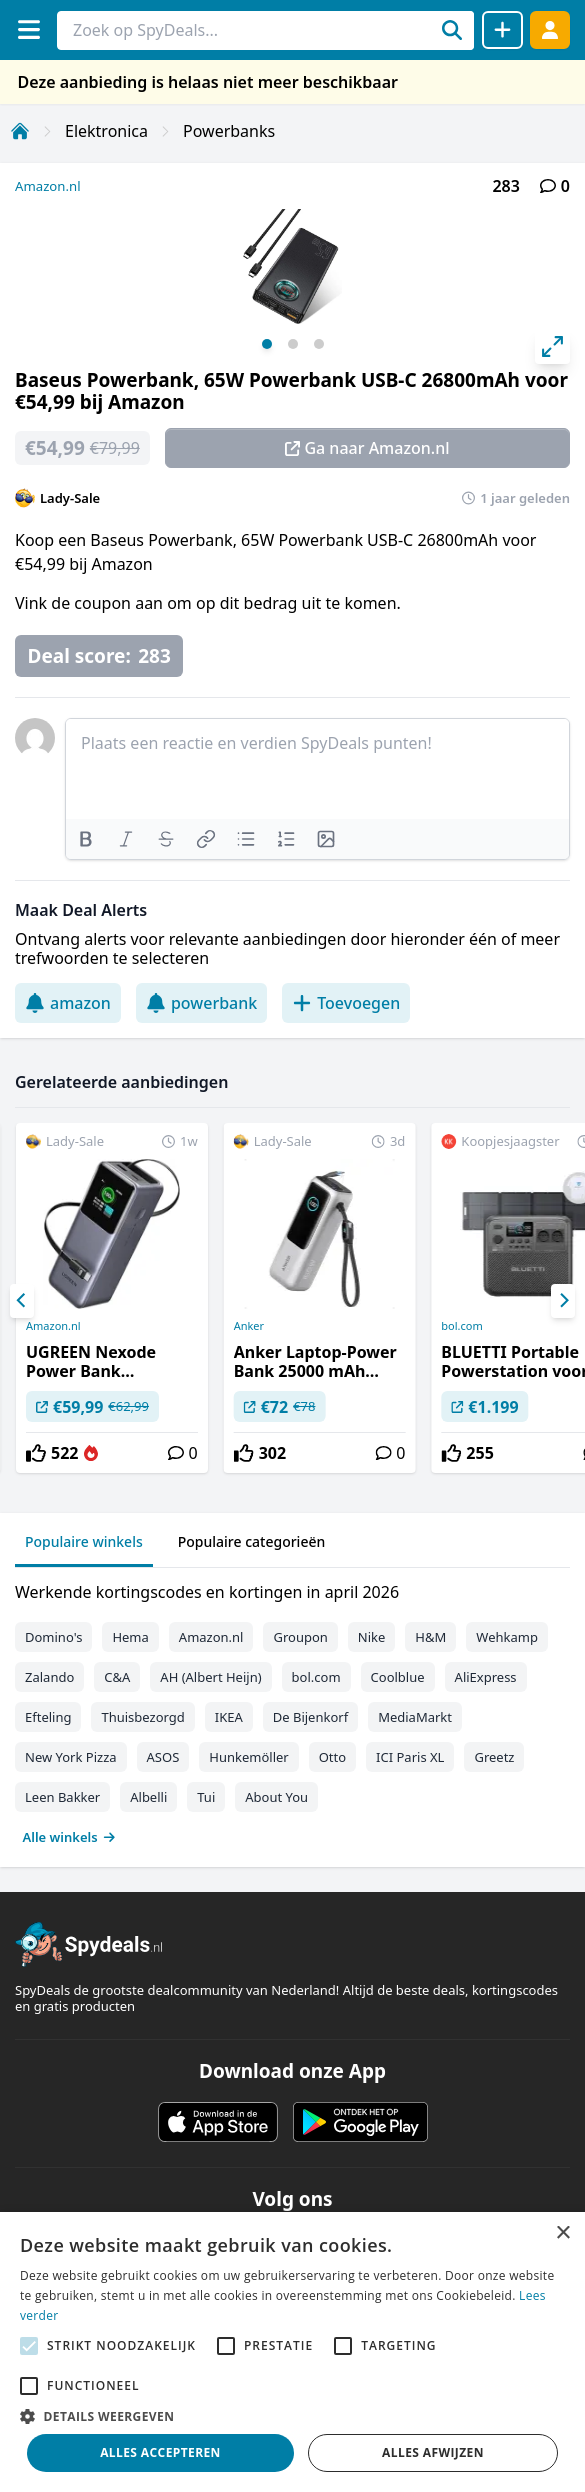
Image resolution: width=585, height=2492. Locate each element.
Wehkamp (507, 1637)
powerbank (201, 1003)
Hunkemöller (248, 1757)
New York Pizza (71, 1757)
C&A (117, 1677)
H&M (430, 1637)
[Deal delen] (502, 30)
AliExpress (486, 1677)
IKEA (229, 1717)
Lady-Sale (70, 498)
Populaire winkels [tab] (84, 1541)
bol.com (316, 1677)
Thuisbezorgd (142, 1717)
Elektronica (106, 131)
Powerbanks (229, 131)
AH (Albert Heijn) (210, 1677)
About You (276, 1797)
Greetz (494, 1757)
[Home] (20, 131)
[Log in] (550, 29)
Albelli (148, 1797)
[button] (292, 2416)
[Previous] (22, 1301)
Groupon (300, 1637)
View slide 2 (293, 344)
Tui (206, 1797)
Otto (332, 1757)
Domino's (53, 1637)
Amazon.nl (48, 186)
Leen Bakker (62, 1797)
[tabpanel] (292, 1710)
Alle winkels (69, 1837)
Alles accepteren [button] (160, 2452)
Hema (130, 1637)
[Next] (563, 1301)
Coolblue (398, 1677)
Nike (372, 1637)
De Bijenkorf (310, 1717)
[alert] (292, 2352)
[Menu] (28, 29)
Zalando (49, 1677)
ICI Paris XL (410, 1757)
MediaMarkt (415, 1717)
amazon (68, 1003)
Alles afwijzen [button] (433, 2452)
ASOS (163, 1757)
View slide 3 (319, 344)
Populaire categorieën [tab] (252, 1541)
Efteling (48, 1717)
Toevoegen (346, 1003)
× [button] (562, 2233)
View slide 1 (267, 344)
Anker (249, 1326)
